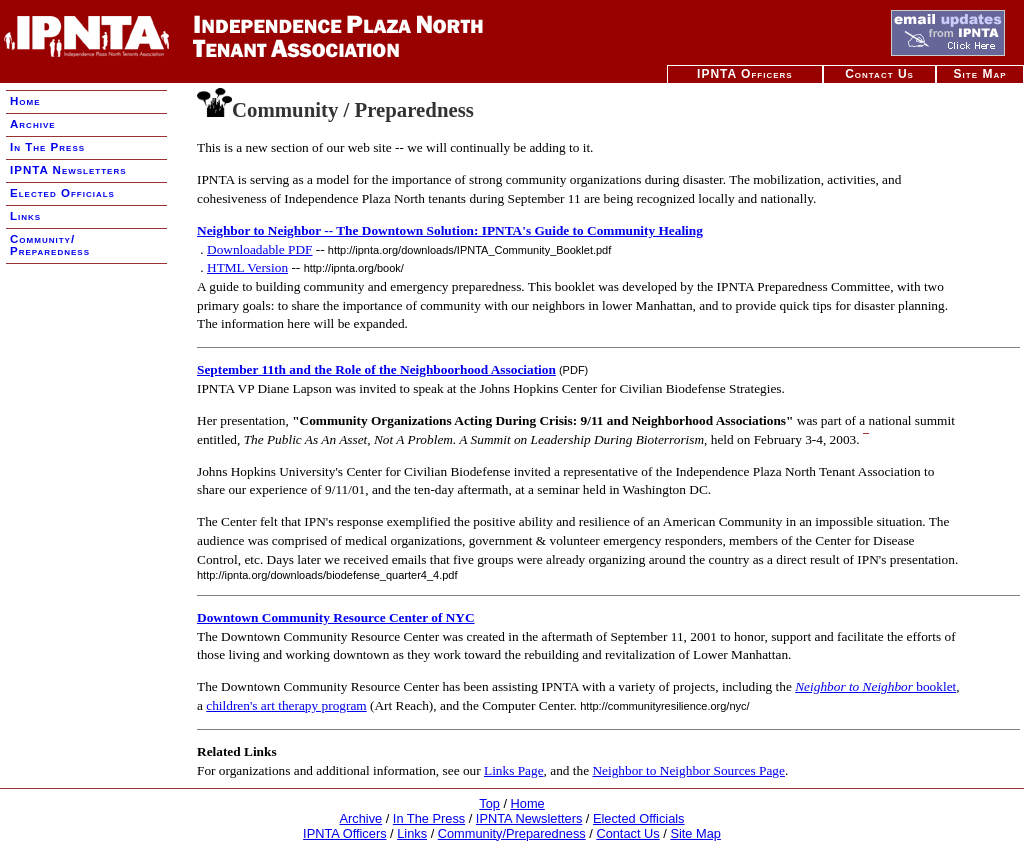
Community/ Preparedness (50, 245)
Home (25, 101)
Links (25, 216)
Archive (33, 124)
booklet (934, 686)
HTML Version (247, 267)
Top (489, 803)
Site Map (980, 74)
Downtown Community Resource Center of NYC (336, 617)
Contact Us (879, 74)
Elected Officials (62, 193)
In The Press (47, 147)
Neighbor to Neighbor (854, 686)
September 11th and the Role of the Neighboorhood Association (376, 369)
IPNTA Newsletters (68, 170)
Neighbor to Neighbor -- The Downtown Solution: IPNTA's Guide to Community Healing (450, 230)
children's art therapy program (286, 705)
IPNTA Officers (745, 74)
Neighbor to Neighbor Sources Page (688, 770)
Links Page (514, 770)
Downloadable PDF (260, 249)
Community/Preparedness (512, 833)
